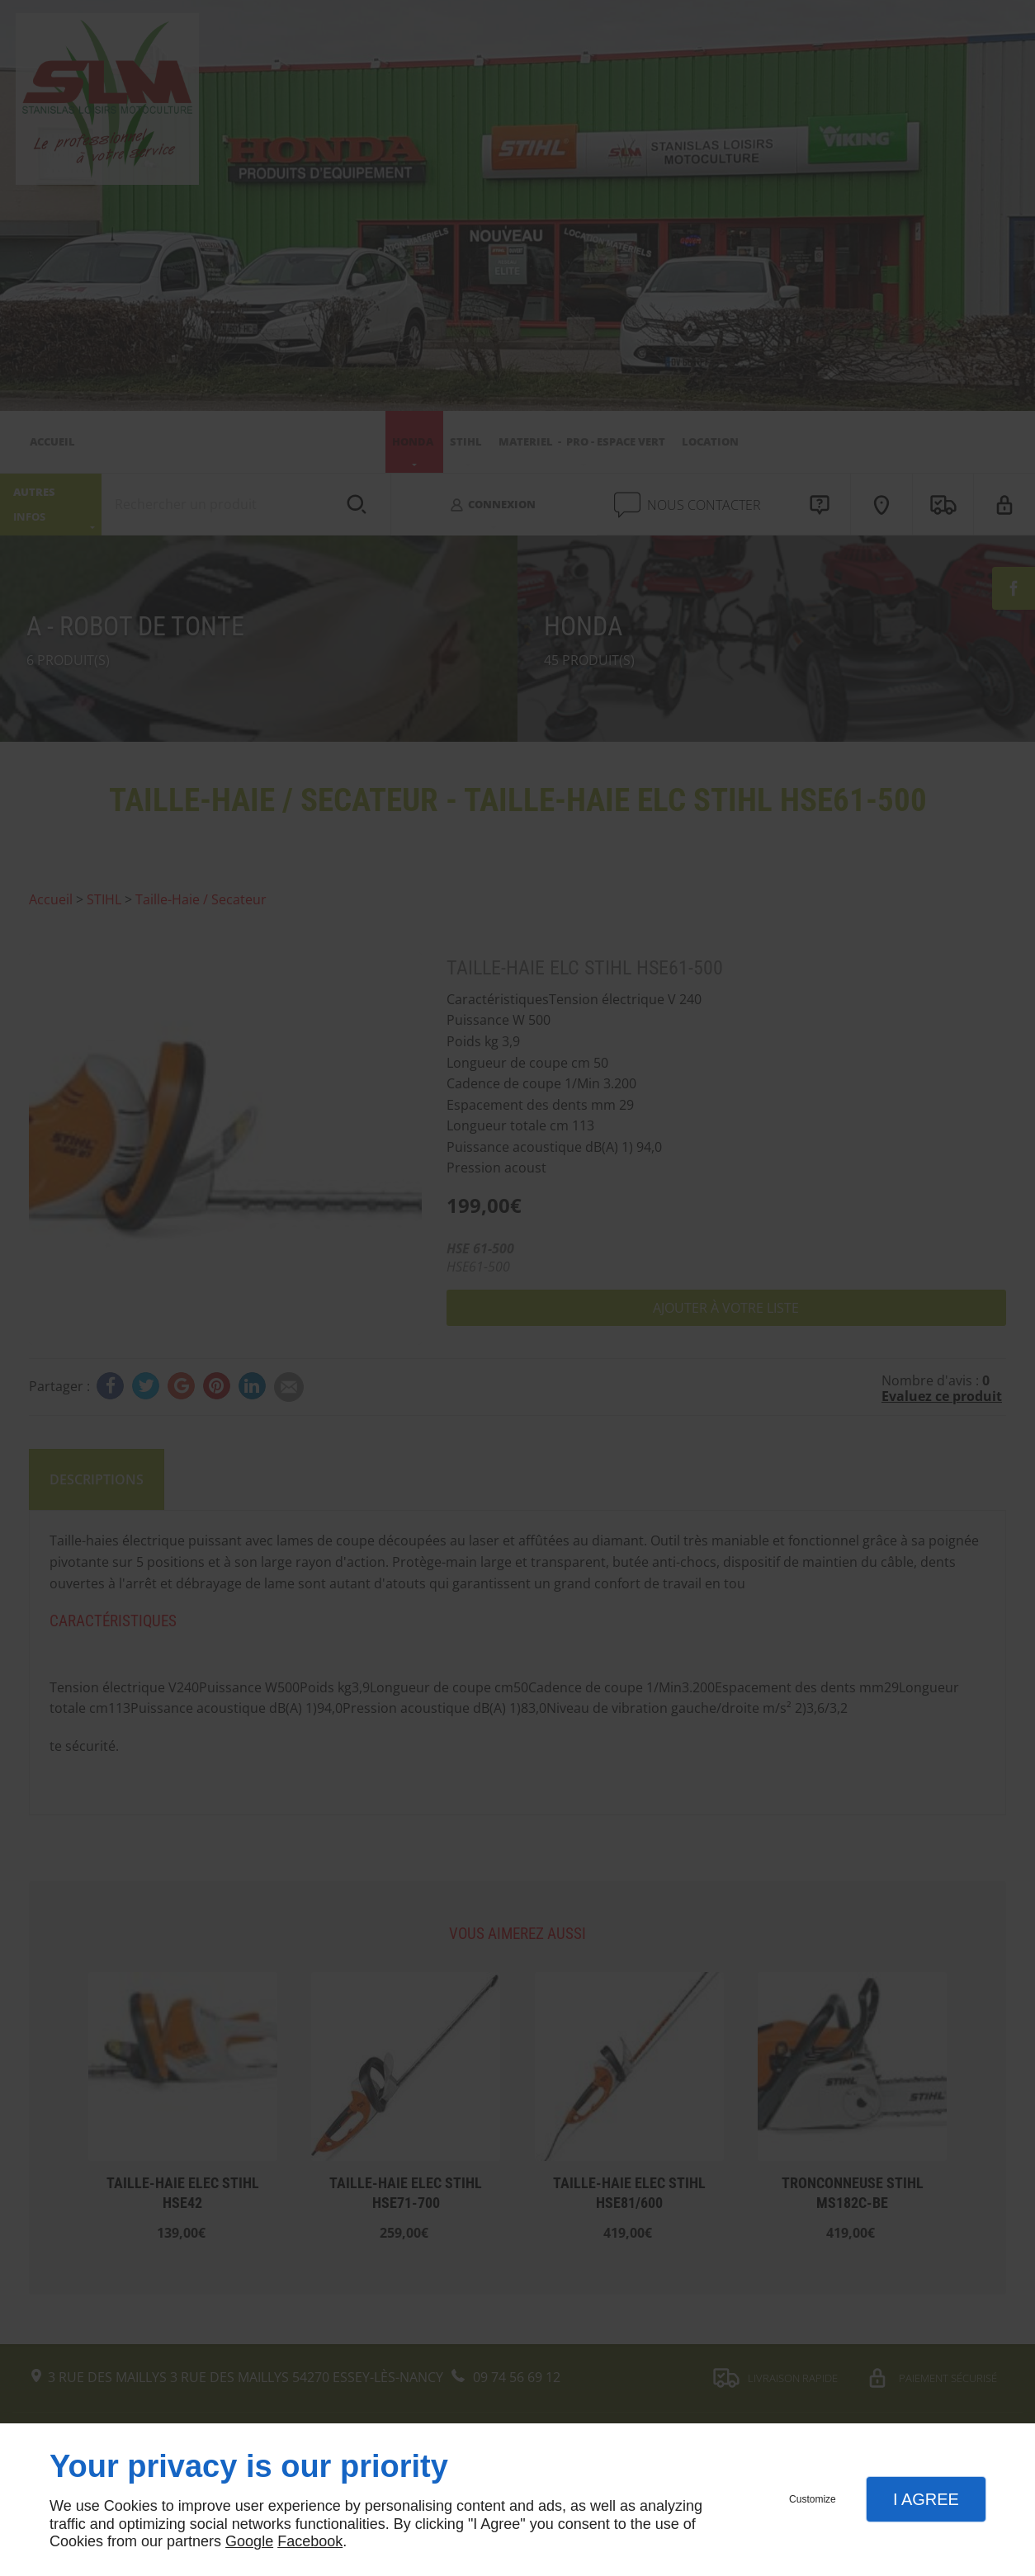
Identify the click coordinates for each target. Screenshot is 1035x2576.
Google (249, 2541)
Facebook (310, 2541)
